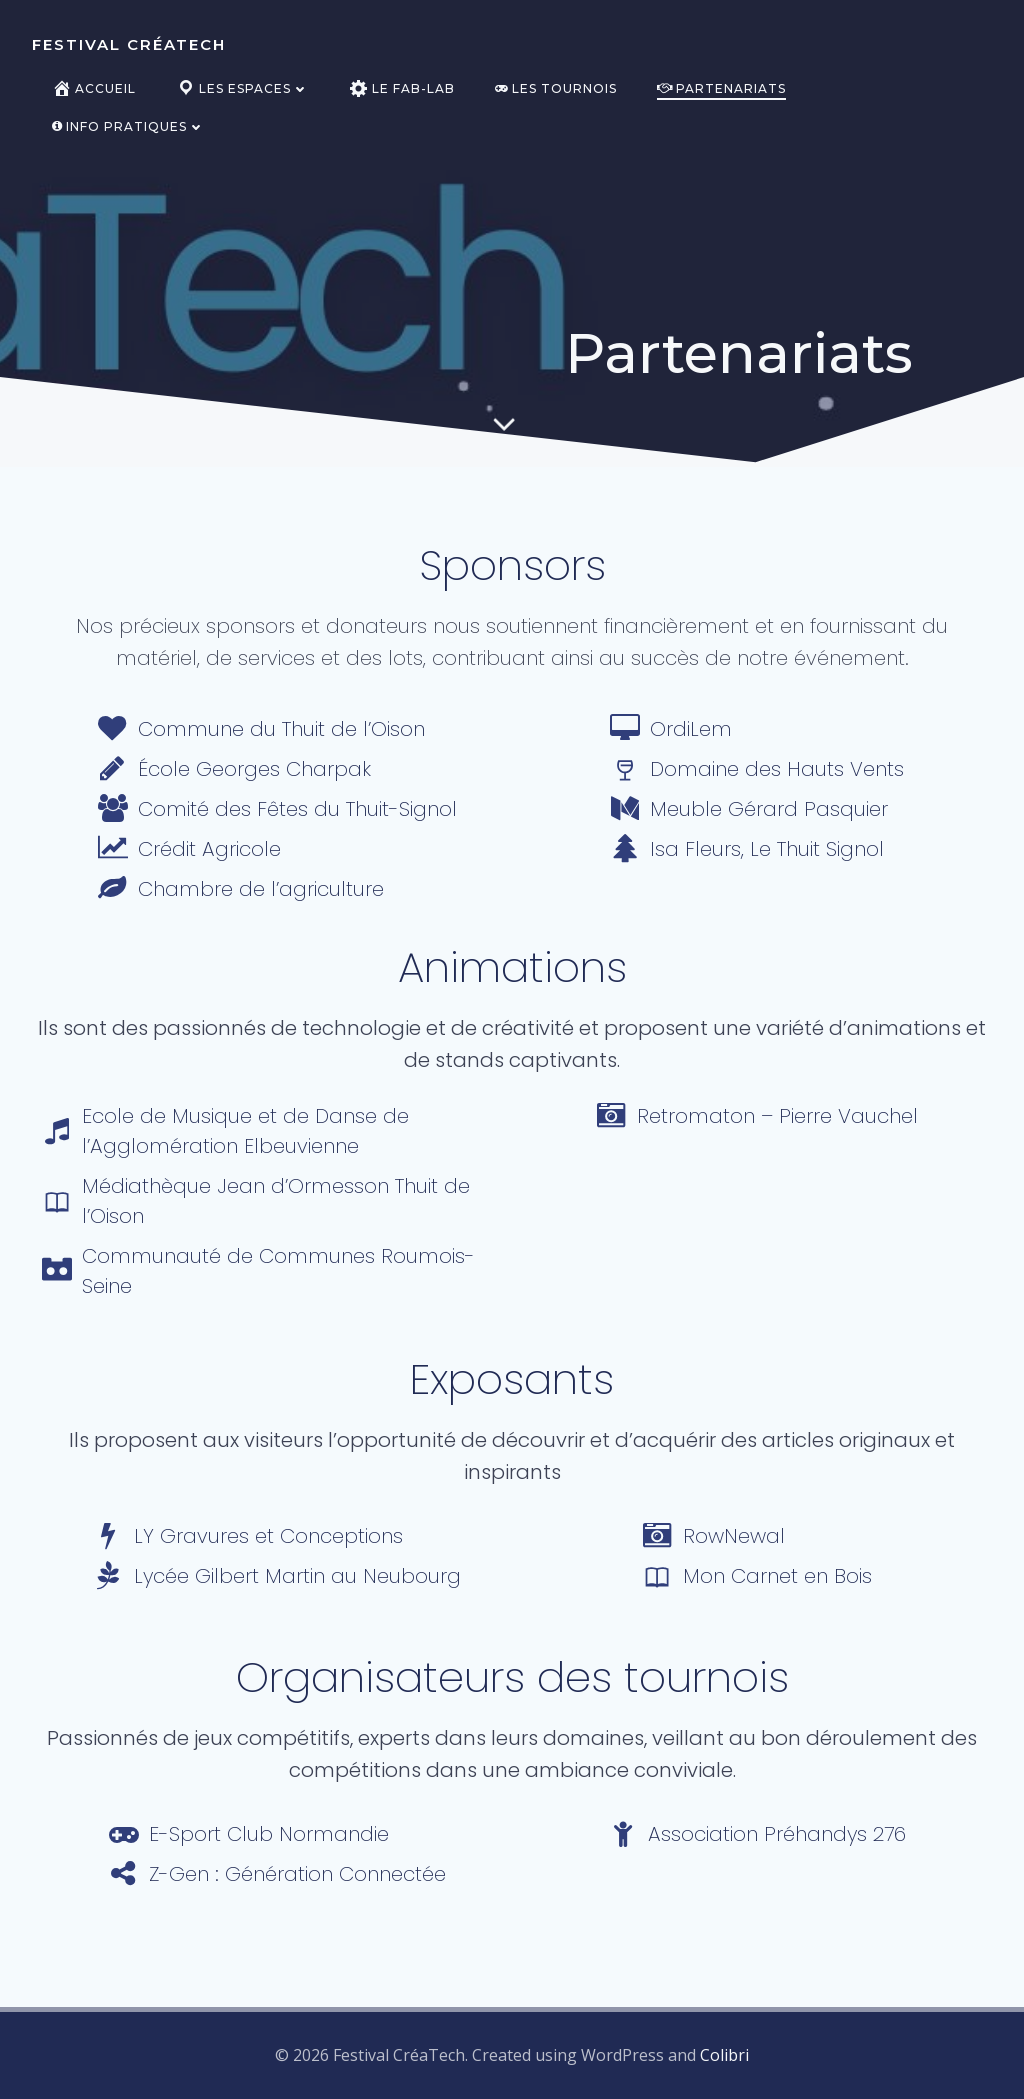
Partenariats (721, 88)
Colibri (724, 2055)
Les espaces (242, 89)
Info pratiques (128, 126)
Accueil (94, 89)
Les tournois (556, 88)
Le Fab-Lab (402, 89)
